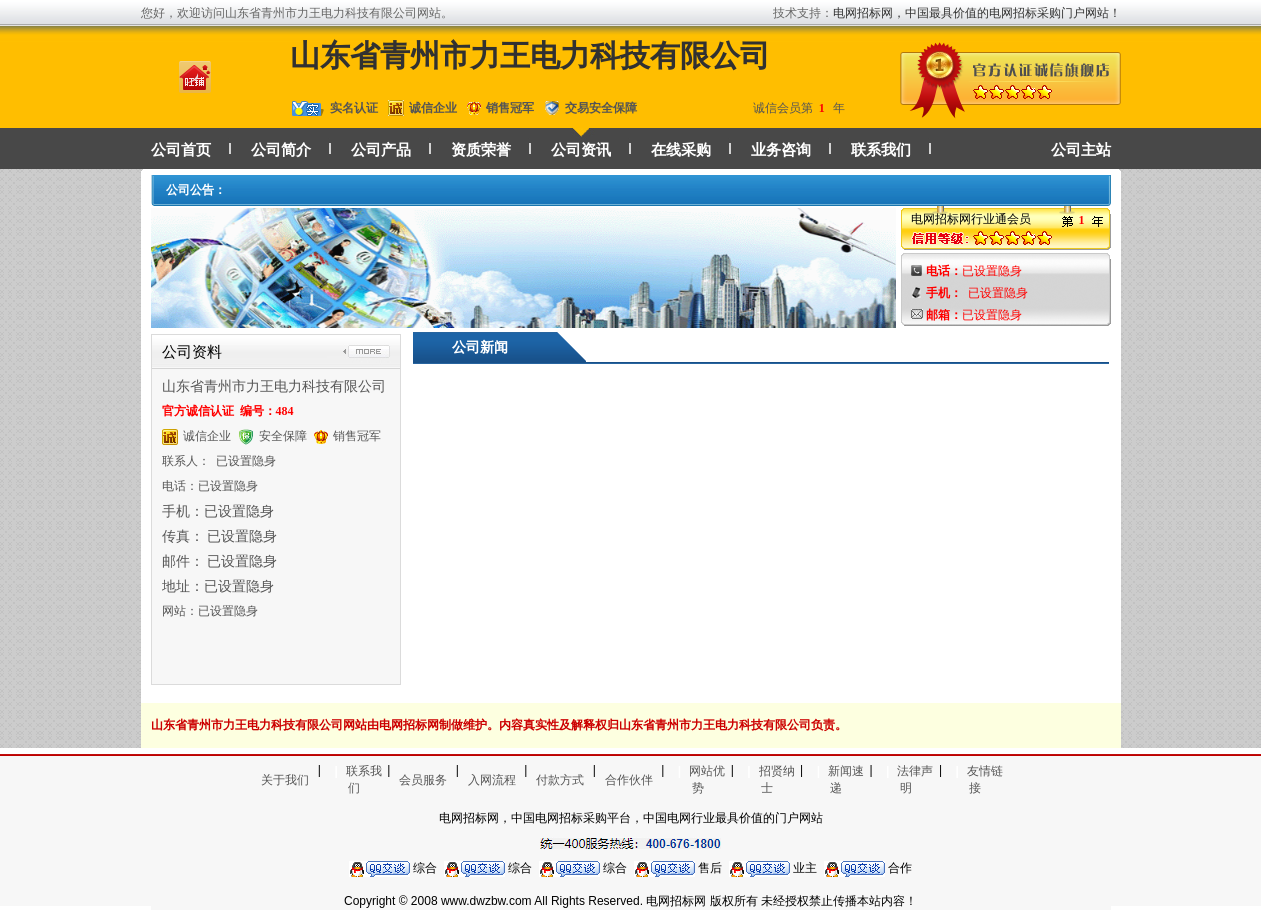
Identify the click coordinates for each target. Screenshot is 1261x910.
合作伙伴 (629, 780)
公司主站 (1081, 150)
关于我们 (285, 780)
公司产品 (381, 150)
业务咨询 (781, 150)
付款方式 (560, 780)
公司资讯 (581, 150)
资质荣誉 (481, 150)
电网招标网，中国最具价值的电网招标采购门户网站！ (977, 13)
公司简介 (281, 150)
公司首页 (181, 150)
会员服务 (423, 780)
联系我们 (881, 150)
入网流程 (492, 780)
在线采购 (681, 150)
